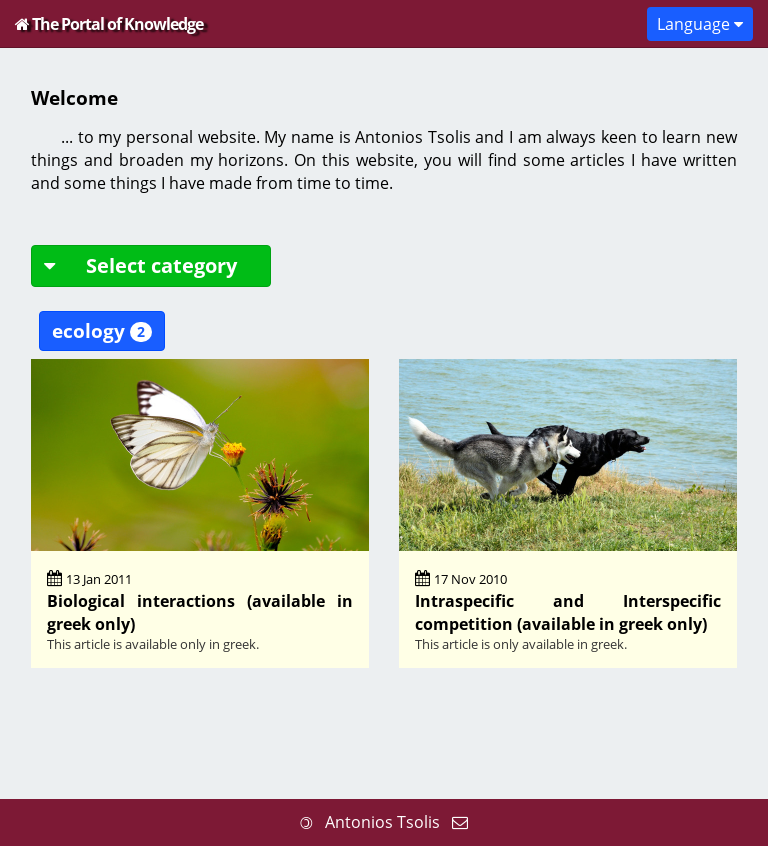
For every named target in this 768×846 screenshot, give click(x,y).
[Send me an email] (460, 822)
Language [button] (700, 24)
